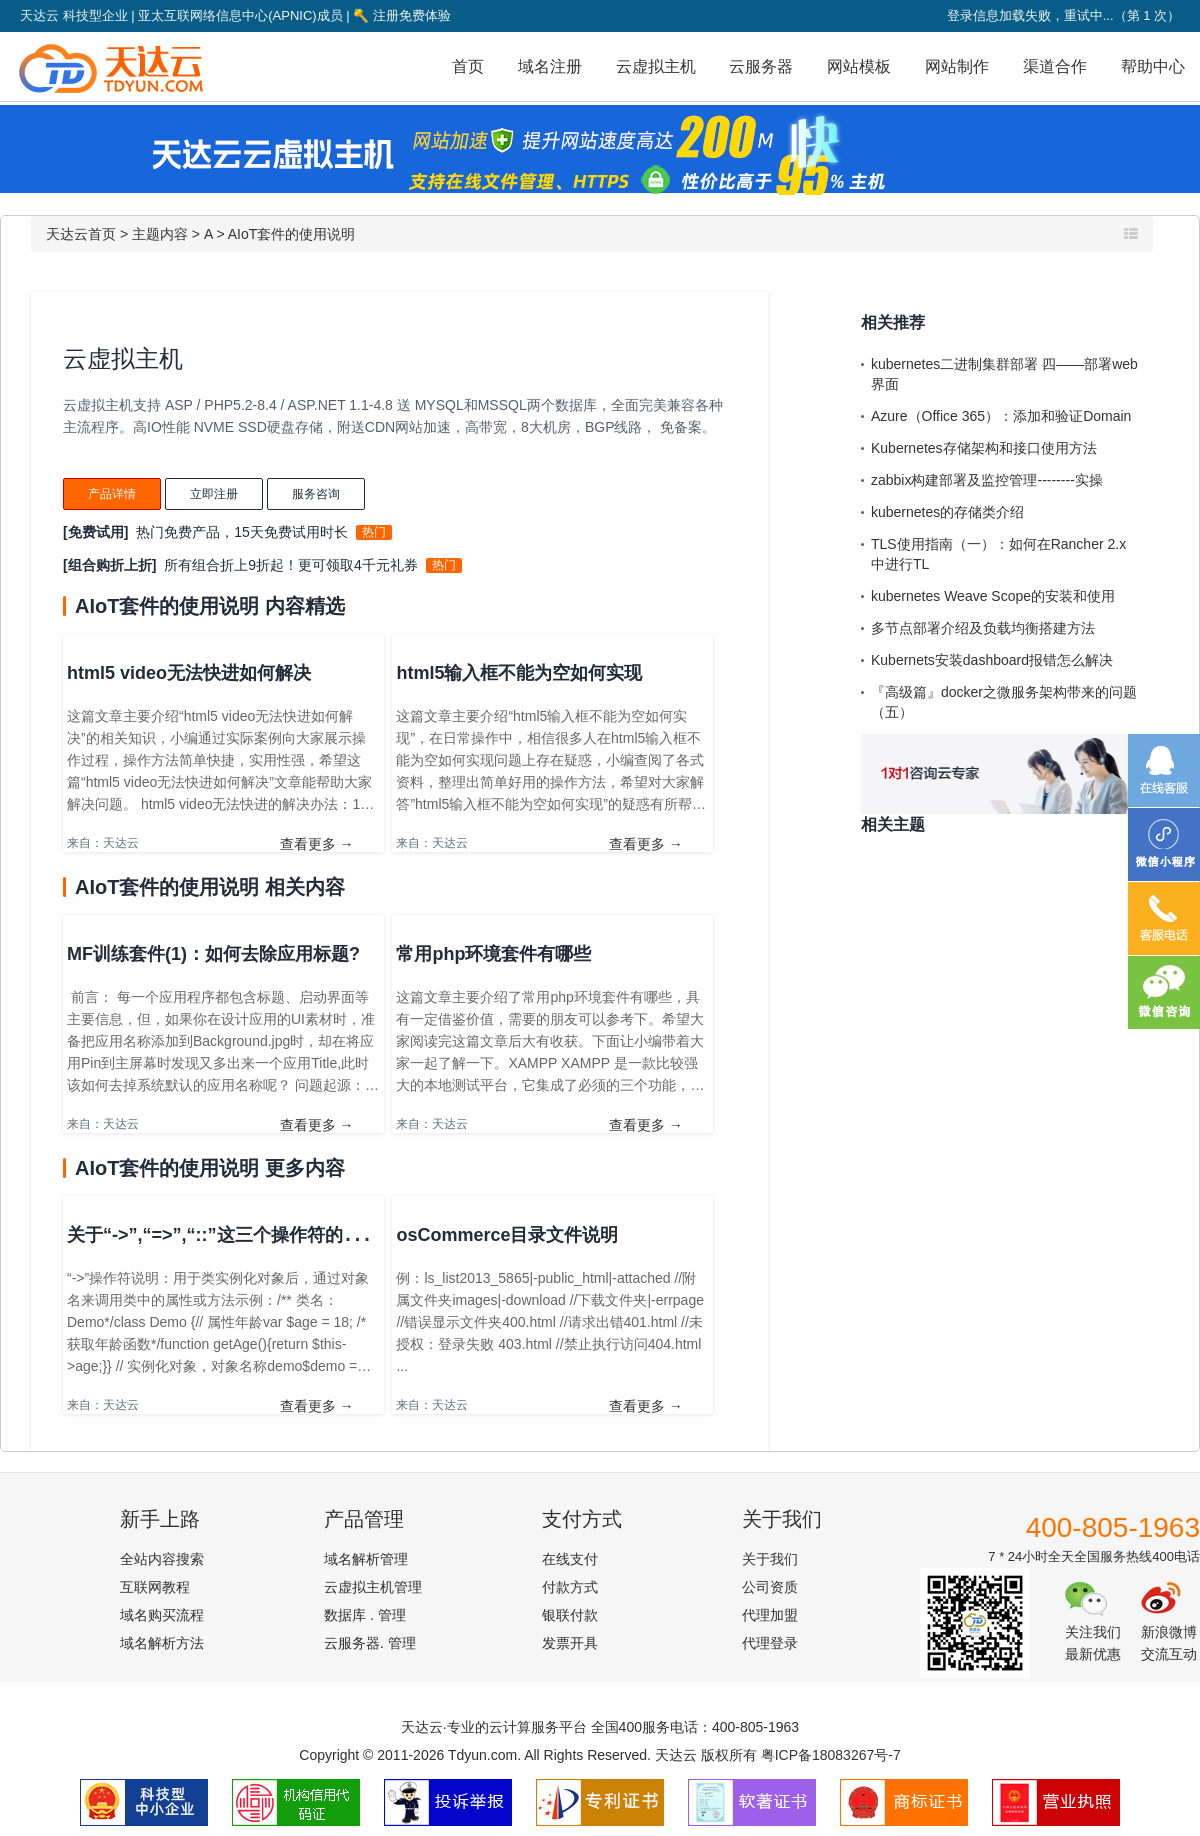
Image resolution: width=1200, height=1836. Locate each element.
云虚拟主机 (656, 66)
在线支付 (570, 1559)
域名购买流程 (162, 1615)
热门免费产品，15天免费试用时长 (242, 532)
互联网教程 (155, 1587)
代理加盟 (770, 1615)
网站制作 (957, 66)
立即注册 (214, 494)
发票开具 (570, 1643)
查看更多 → (317, 844)
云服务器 (761, 66)
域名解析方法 (162, 1643)
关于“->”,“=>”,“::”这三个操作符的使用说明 (241, 1235)
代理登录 (770, 1643)
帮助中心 (1153, 66)
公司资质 (770, 1587)
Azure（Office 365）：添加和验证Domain (1001, 416)
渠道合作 (1055, 66)
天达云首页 (81, 234)
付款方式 (570, 1587)
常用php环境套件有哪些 (493, 954)
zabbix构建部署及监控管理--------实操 (987, 480)
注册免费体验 (402, 15)
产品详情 (112, 494)
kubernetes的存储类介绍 (947, 512)
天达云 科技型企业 (74, 15)
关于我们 (770, 1559)
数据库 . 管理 (365, 1615)
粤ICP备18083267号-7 (831, 1755)
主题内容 (160, 234)
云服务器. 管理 (370, 1643)
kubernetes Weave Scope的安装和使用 (993, 596)
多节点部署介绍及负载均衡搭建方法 (983, 628)
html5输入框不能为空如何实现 (519, 673)
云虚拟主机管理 (373, 1587)
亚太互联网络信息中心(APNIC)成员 (240, 15)
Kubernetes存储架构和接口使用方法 (984, 448)
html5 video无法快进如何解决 (189, 673)
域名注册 (550, 66)
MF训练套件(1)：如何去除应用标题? (213, 954)
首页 (468, 66)
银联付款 (570, 1615)
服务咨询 (316, 494)
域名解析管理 (366, 1559)
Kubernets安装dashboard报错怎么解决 (992, 660)
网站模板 (859, 66)
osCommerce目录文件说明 (507, 1235)
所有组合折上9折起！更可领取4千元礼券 (291, 565)
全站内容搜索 (162, 1559)
